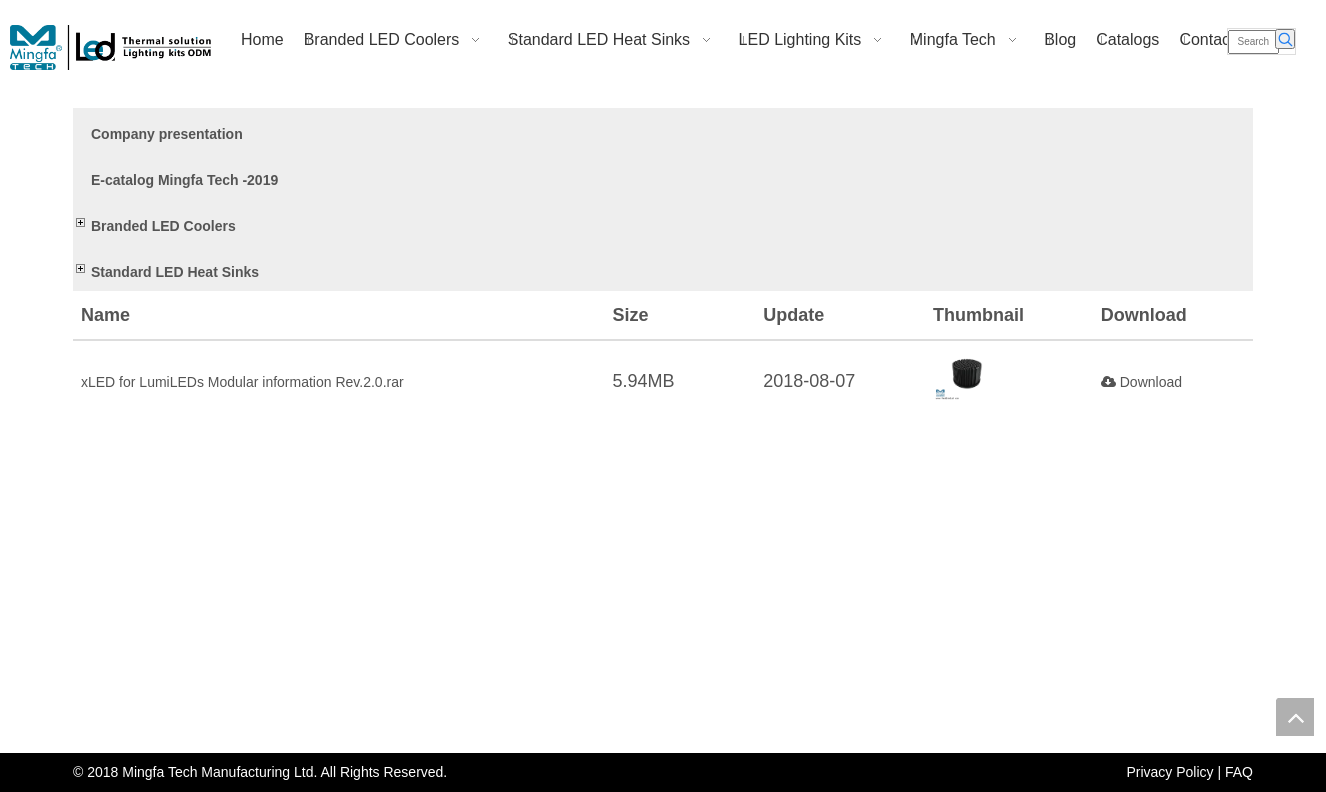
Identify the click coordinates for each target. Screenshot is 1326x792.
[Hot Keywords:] (1285, 39)
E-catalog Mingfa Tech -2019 (184, 180)
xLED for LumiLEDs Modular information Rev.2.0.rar (242, 382)
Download (1141, 382)
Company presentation (167, 134)
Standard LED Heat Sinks (175, 272)
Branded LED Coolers (163, 226)
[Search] (1254, 42)
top (1295, 717)
